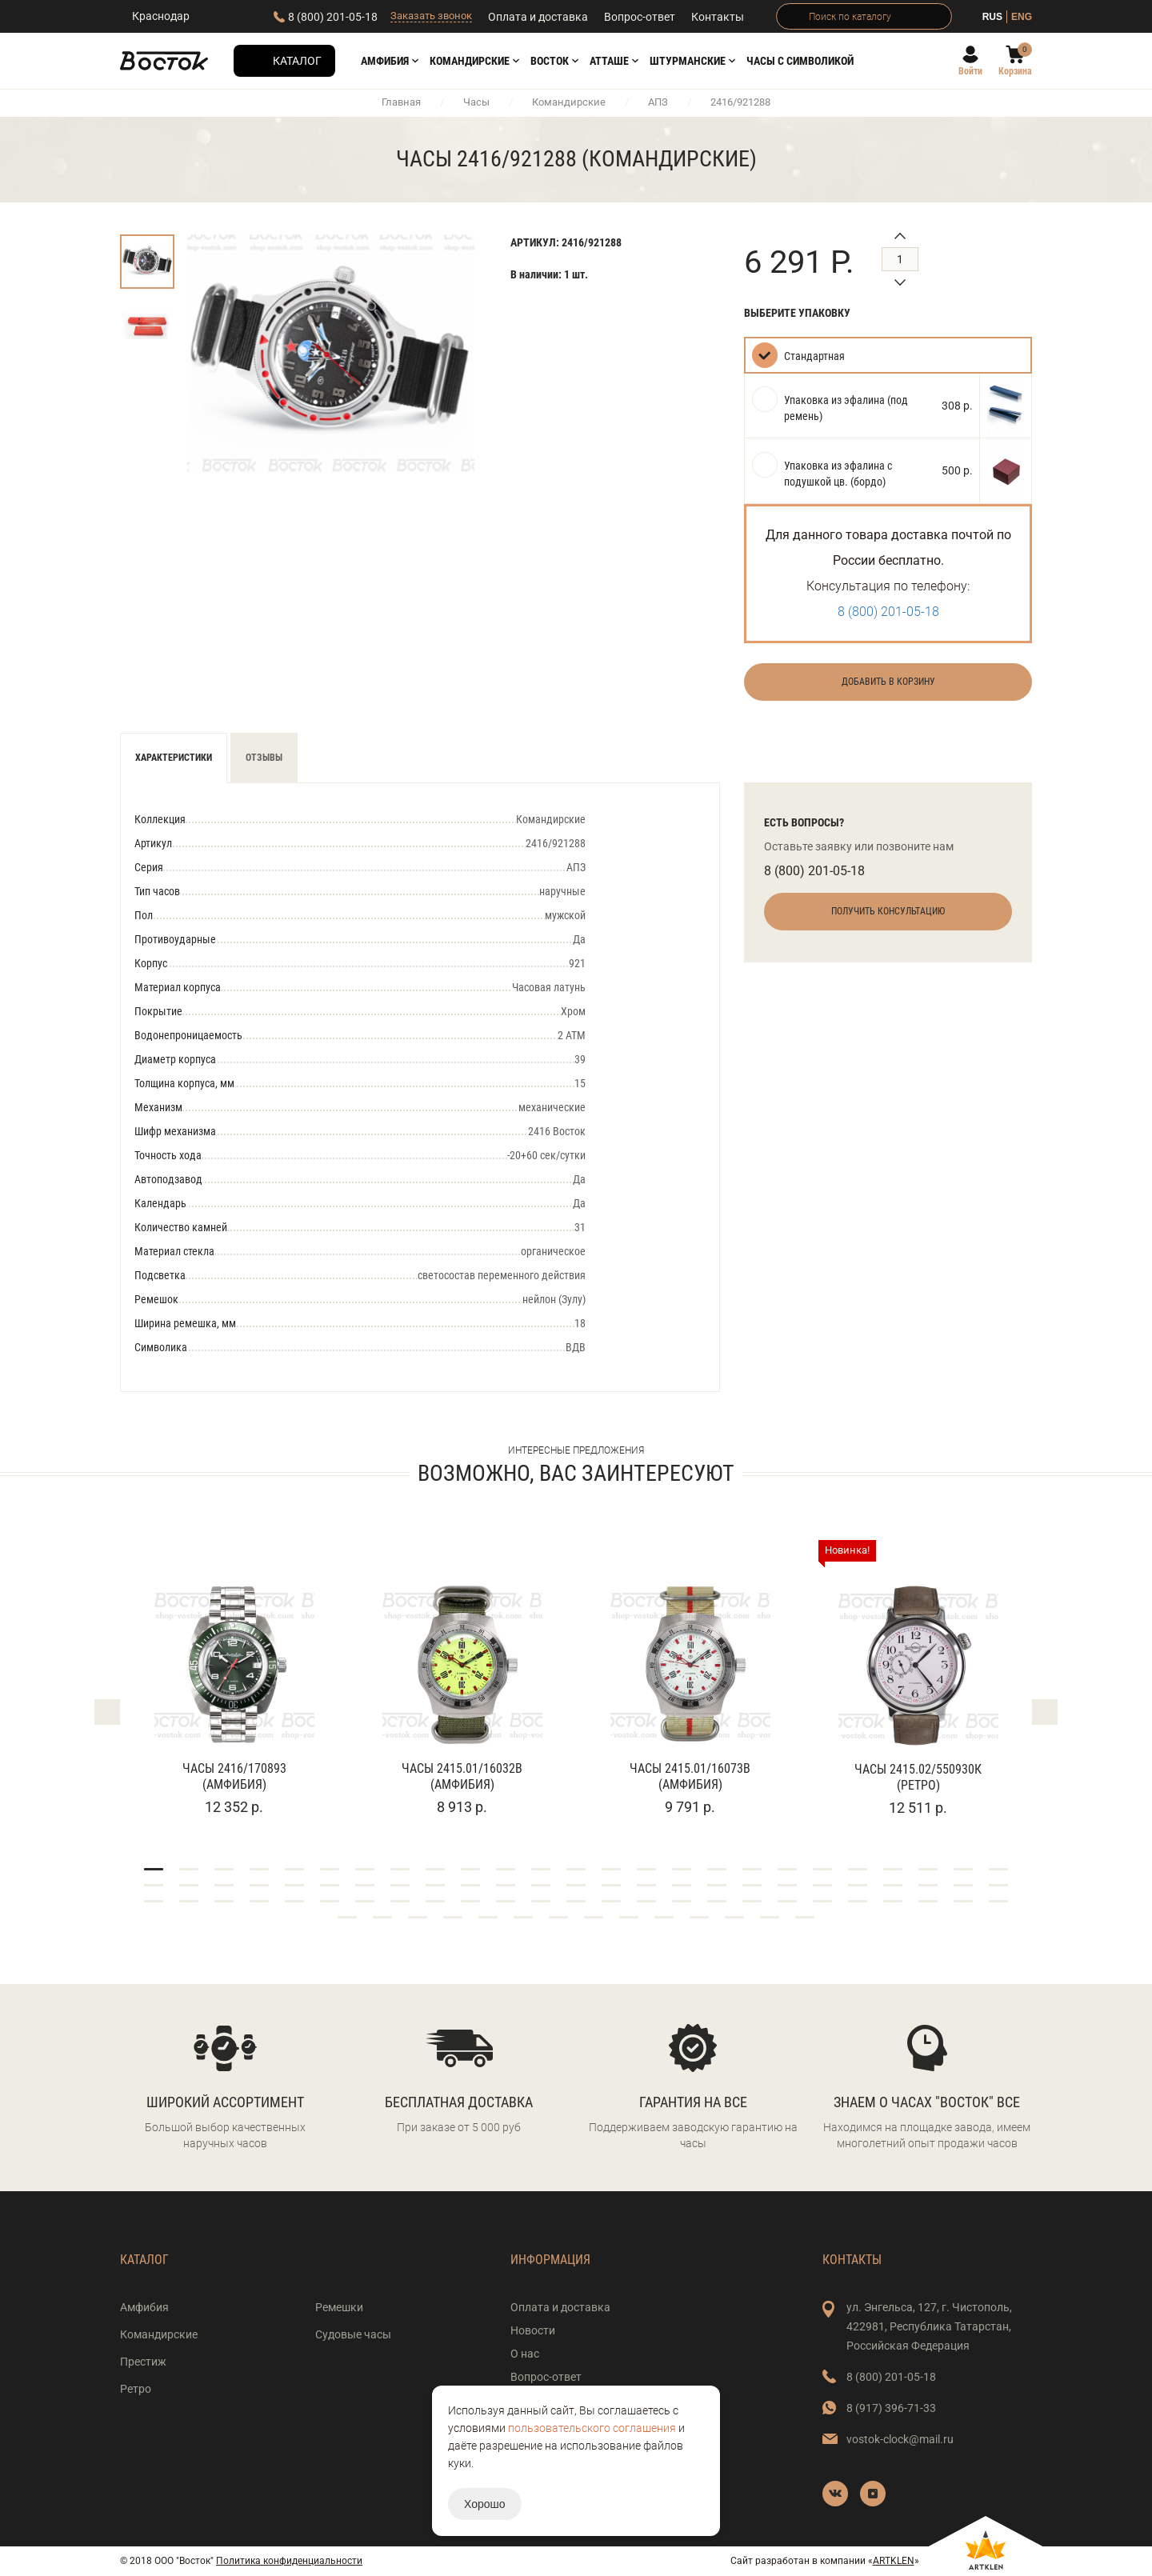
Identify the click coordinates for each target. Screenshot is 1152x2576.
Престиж (143, 2361)
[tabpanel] (234, 1679)
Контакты (717, 16)
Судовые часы (353, 2334)
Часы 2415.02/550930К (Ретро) (918, 1777)
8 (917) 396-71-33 (891, 2408)
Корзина (1015, 71)
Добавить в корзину (888, 681)
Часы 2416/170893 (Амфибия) (234, 1776)
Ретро (135, 2388)
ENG (1021, 16)
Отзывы (264, 757)
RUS (992, 16)
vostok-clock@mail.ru (900, 2439)
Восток (549, 60)
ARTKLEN (893, 2560)
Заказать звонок (431, 16)
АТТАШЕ (609, 60)
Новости (532, 2330)
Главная (401, 102)
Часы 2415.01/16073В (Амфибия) (690, 1776)
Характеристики (173, 757)
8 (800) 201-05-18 (333, 16)
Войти (970, 71)
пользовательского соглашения (592, 2428)
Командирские (470, 60)
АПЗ (658, 102)
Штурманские (688, 60)
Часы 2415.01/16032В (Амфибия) (462, 1776)
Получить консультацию (888, 911)
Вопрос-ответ (639, 16)
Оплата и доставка (538, 16)
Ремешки (339, 2307)
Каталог (297, 60)
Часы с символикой (800, 60)
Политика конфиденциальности (289, 2560)
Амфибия (385, 60)
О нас (524, 2353)
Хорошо (485, 2504)
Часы (476, 102)
